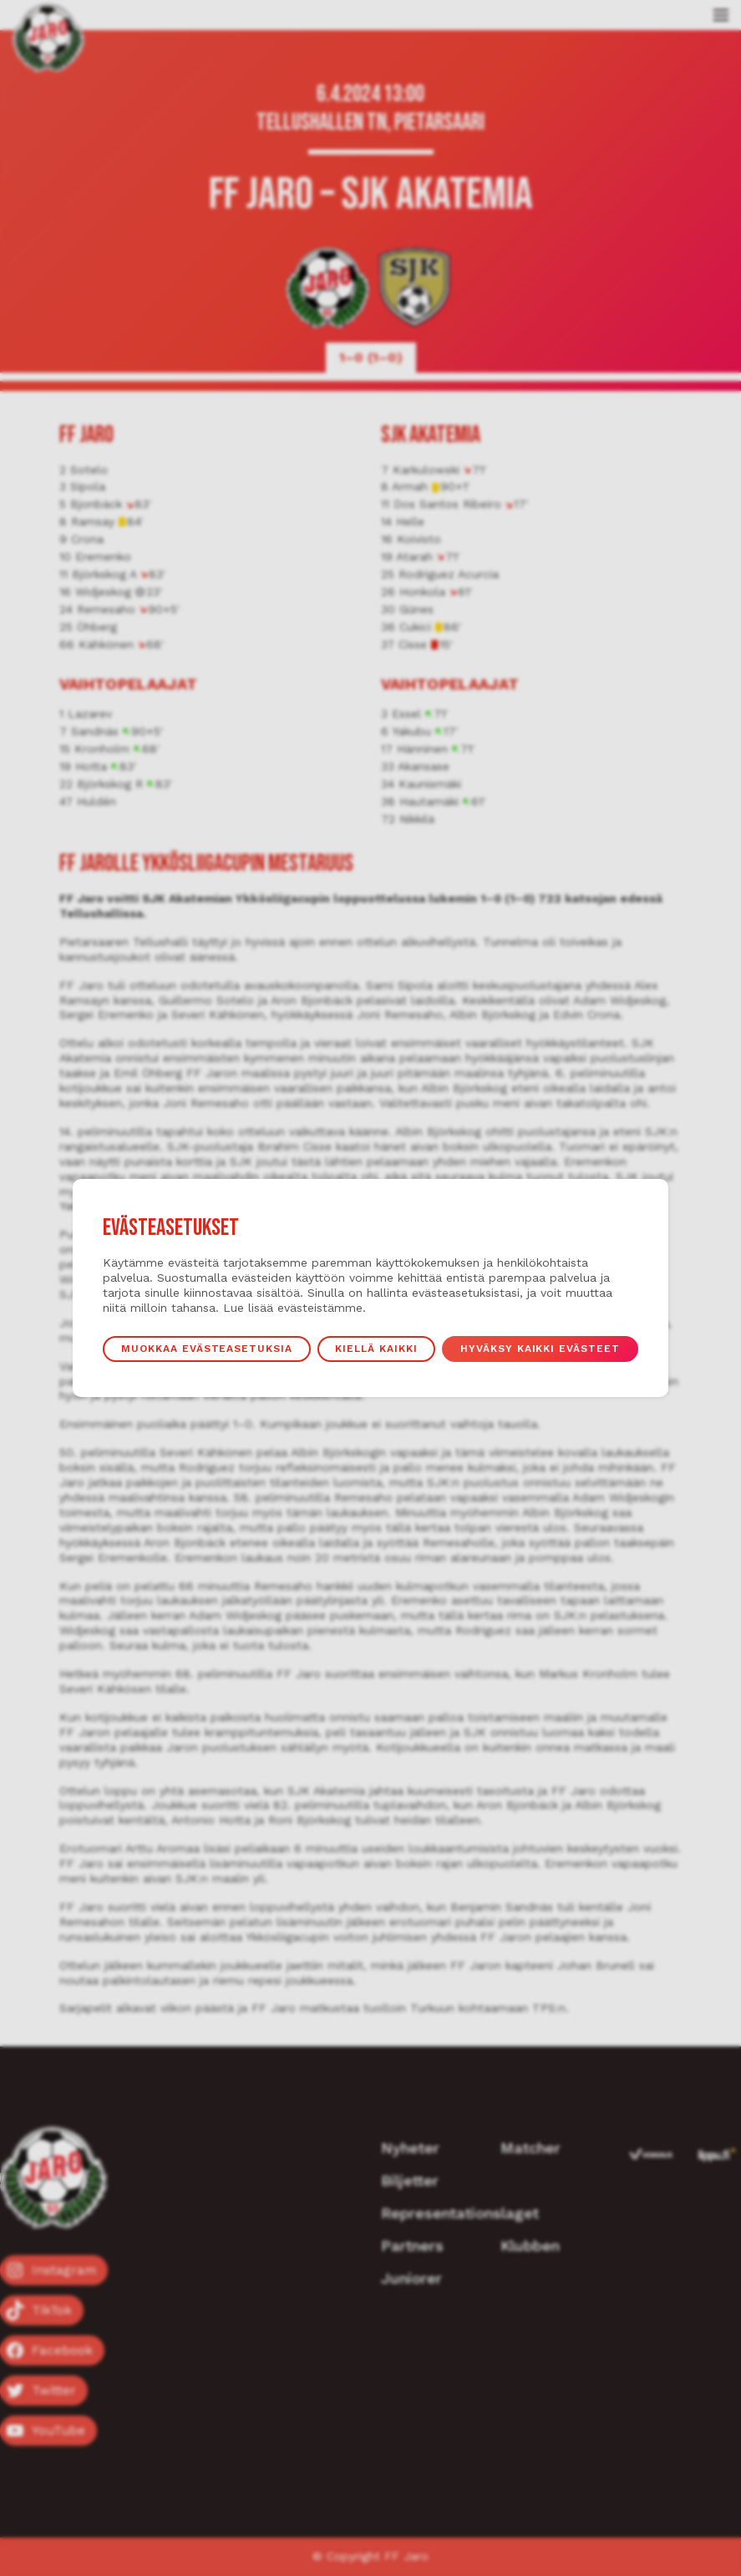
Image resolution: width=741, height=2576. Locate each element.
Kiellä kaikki (376, 1348)
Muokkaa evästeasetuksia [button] (206, 1348)
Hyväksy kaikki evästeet (540, 1348)
